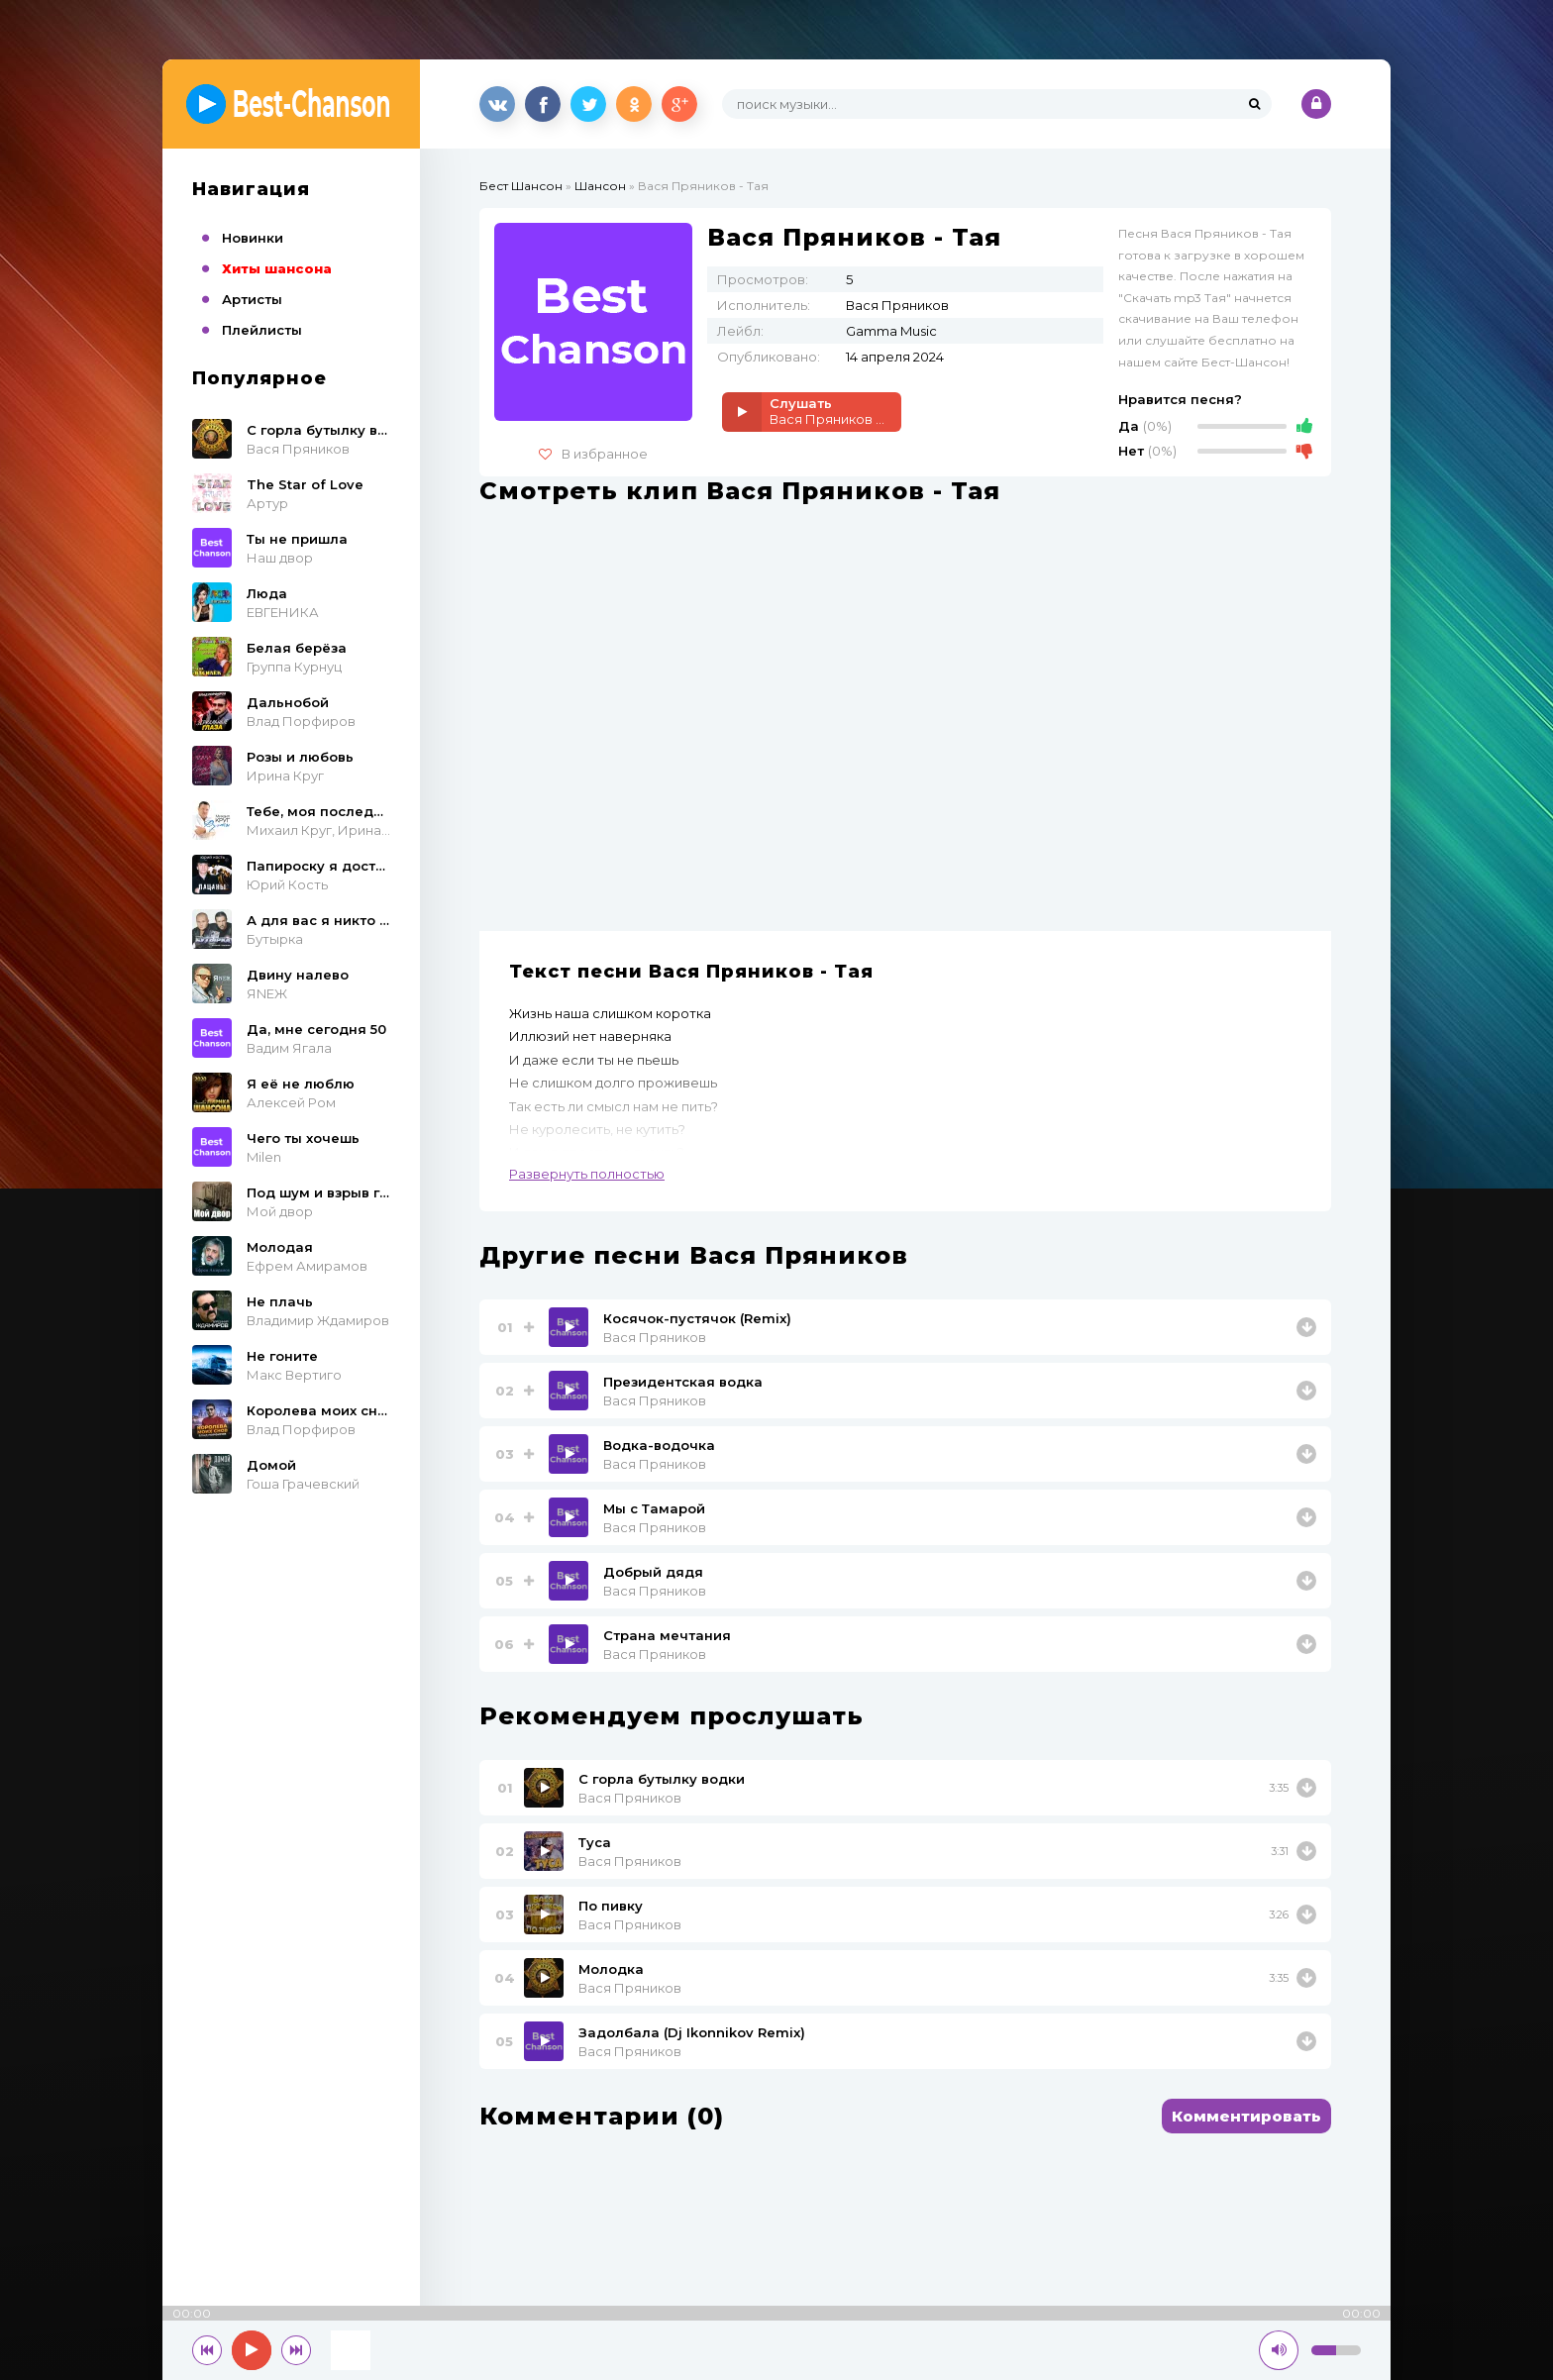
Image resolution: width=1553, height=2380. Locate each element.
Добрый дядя (653, 1572)
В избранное (593, 454)
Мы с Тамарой (654, 1508)
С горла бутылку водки (661, 1779)
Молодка (611, 1969)
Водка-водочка (659, 1445)
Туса (594, 1842)
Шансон (600, 185)
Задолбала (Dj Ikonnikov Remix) (691, 2032)
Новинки (252, 238)
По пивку (610, 1906)
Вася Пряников (654, 1337)
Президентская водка (683, 1382)
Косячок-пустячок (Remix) (697, 1318)
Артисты (252, 299)
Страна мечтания (667, 1635)
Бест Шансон (521, 185)
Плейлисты (262, 330)
